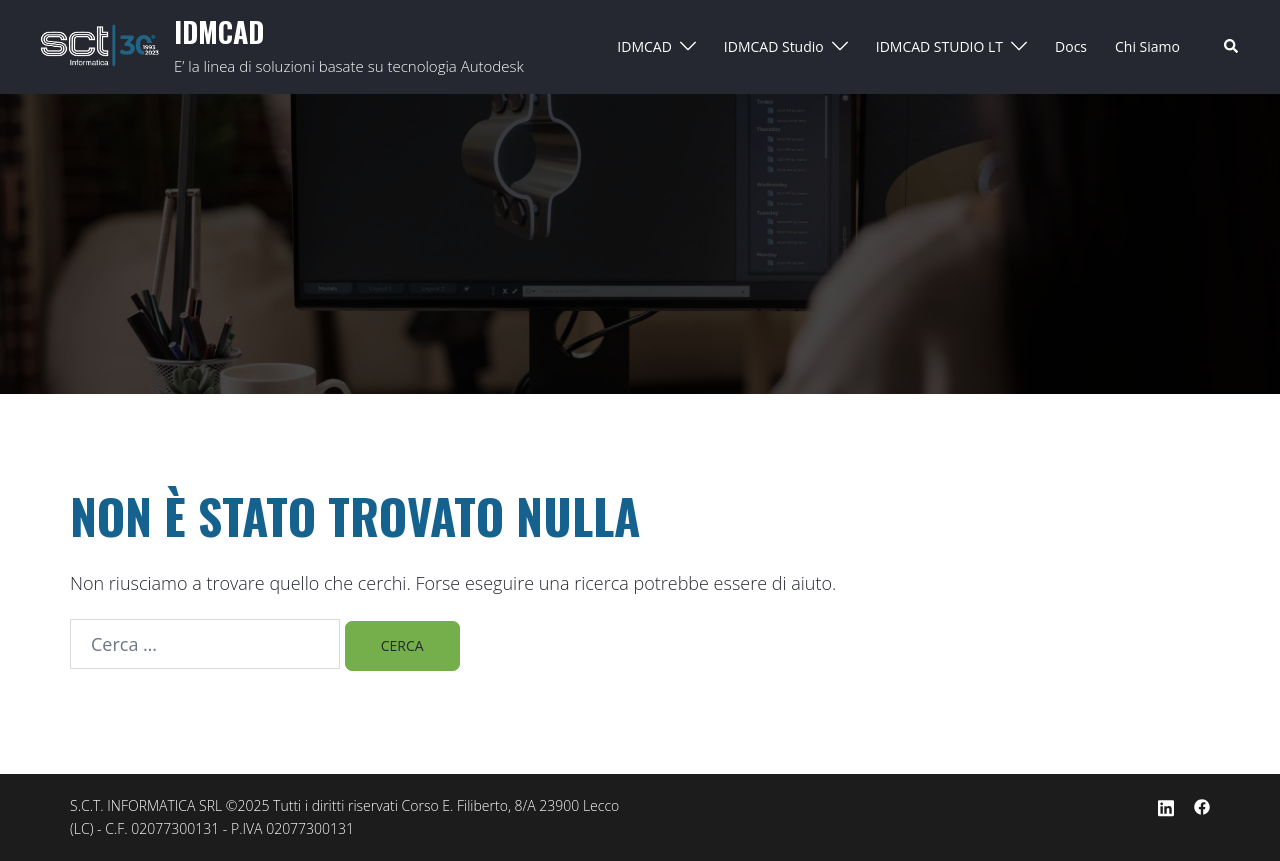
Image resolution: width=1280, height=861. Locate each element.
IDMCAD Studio (774, 46)
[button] (1232, 47)
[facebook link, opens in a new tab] (1202, 805)
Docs (1071, 46)
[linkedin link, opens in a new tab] (1166, 805)
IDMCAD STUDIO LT (939, 46)
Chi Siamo (1147, 46)
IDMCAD (219, 31)
